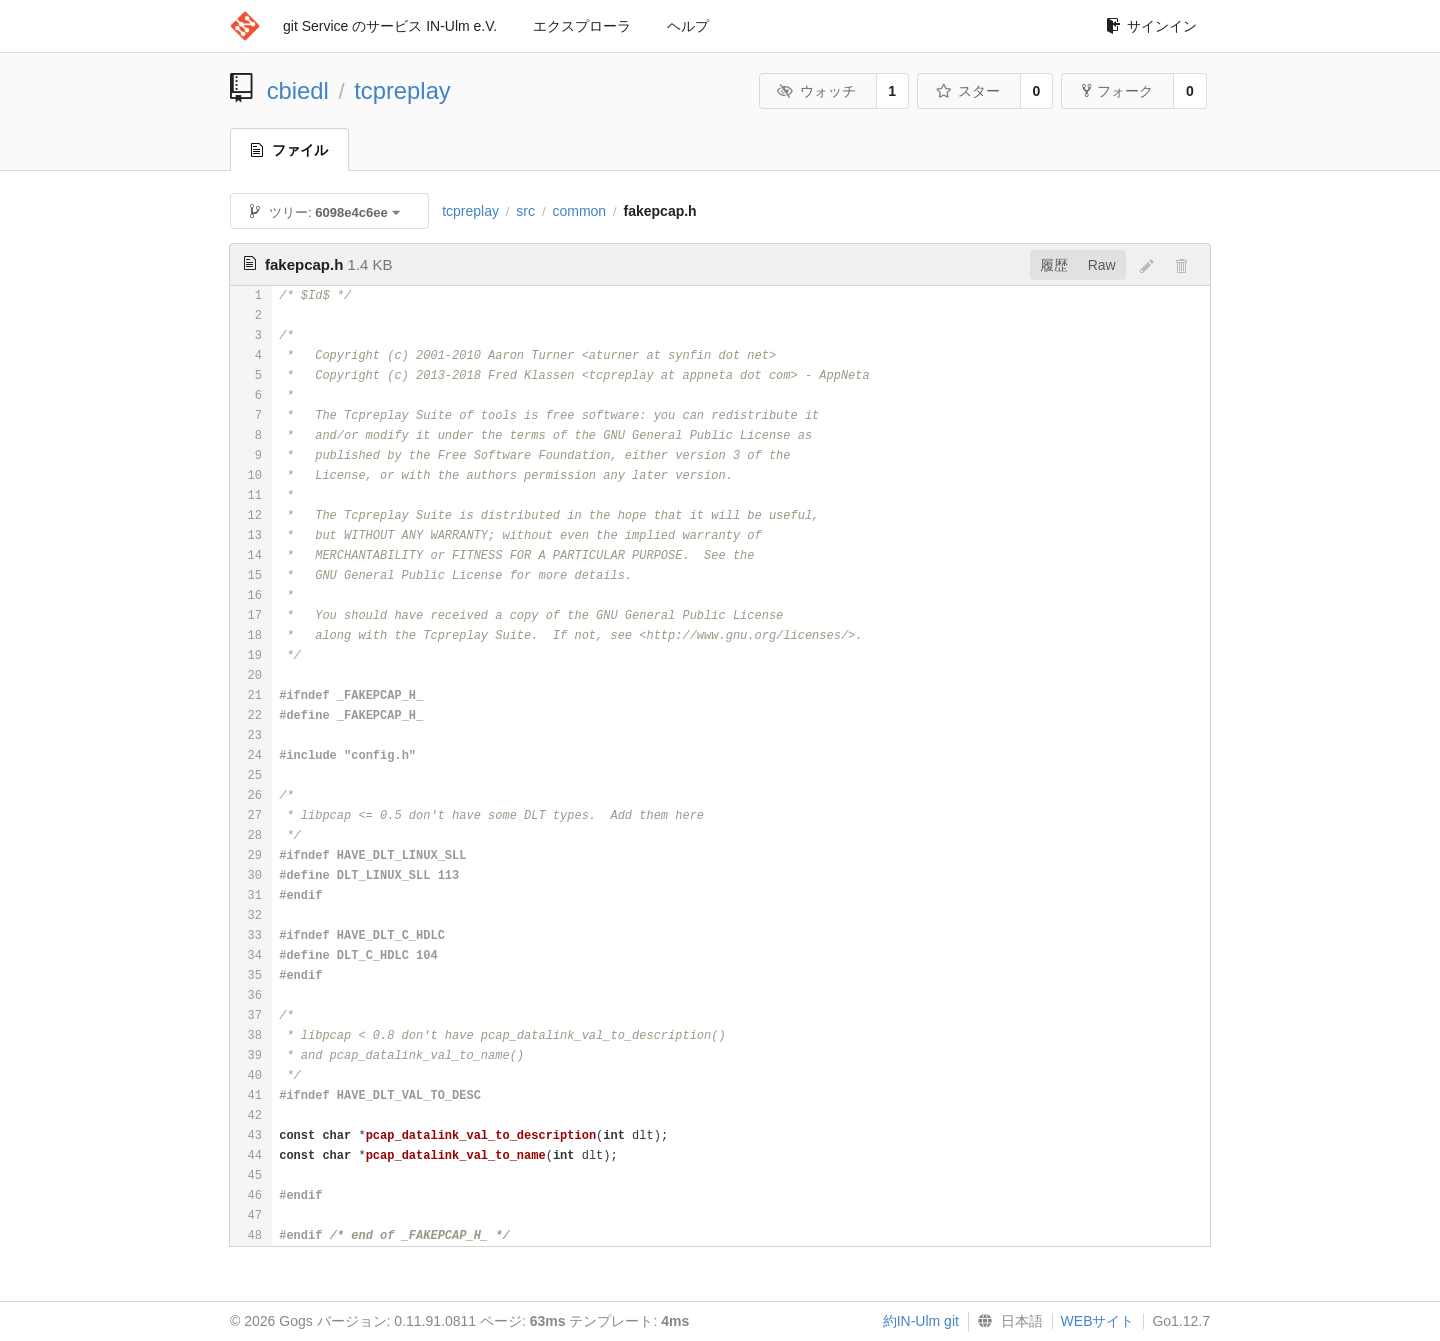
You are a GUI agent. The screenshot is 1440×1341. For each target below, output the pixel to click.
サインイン (1151, 26)
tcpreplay (402, 90)
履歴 (1054, 265)
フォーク (1117, 91)
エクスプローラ (582, 26)
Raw (1102, 265)
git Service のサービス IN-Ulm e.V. (390, 26)
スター (967, 91)
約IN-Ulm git (921, 1321)
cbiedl (298, 90)
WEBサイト (1098, 1321)
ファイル (289, 150)
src (525, 211)
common (579, 211)
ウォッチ (816, 91)
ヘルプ (688, 26)
